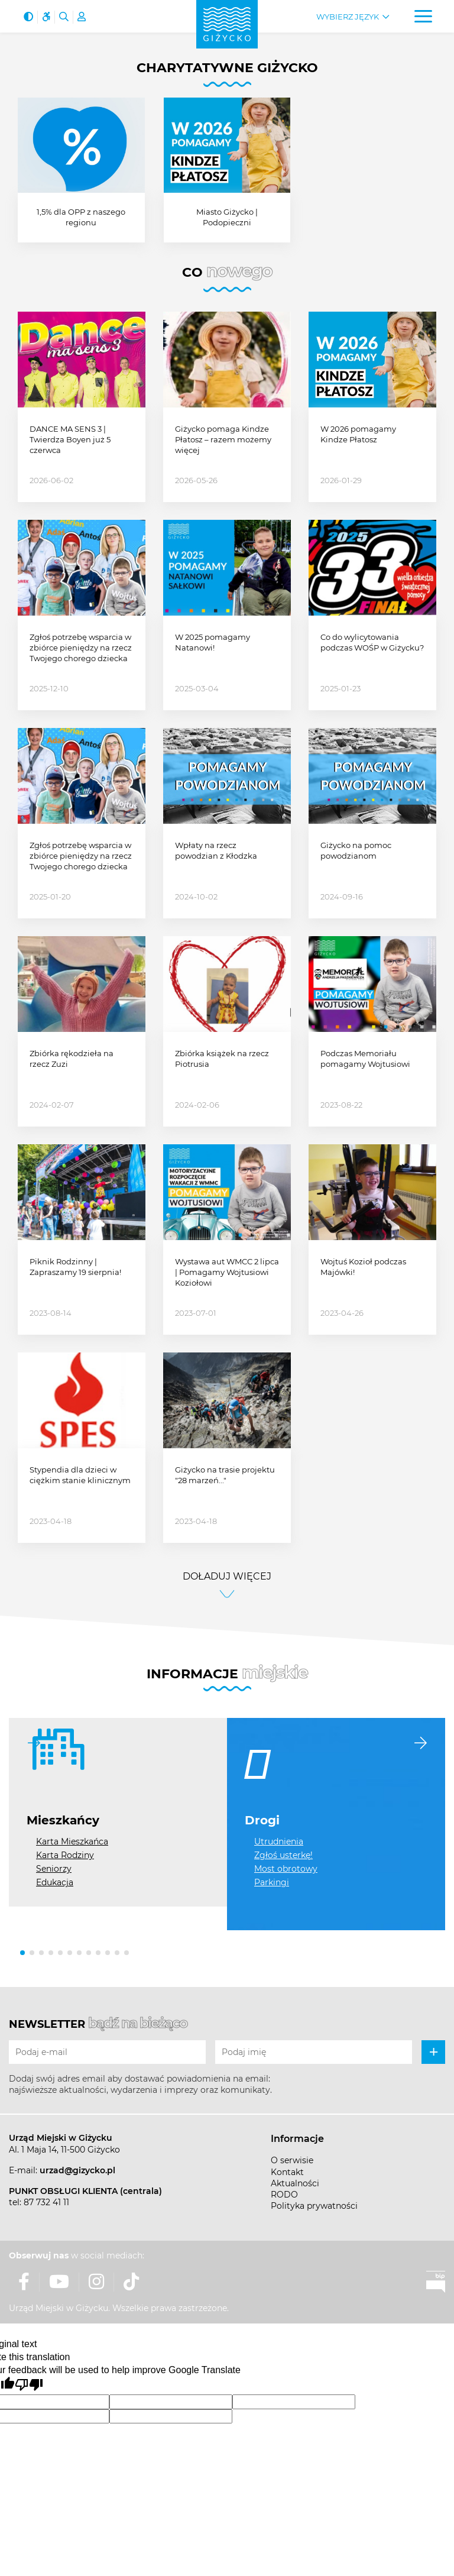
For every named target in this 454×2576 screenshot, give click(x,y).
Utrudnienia (278, 1841)
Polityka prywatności (314, 2205)
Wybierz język (347, 16)
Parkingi (271, 1882)
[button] (22, 1952)
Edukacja (54, 1882)
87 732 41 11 (46, 2202)
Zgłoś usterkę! (283, 1855)
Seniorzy (54, 1868)
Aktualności (295, 2183)
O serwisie (292, 2160)
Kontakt (287, 2172)
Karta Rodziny (65, 1855)
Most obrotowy (285, 1868)
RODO (284, 2194)
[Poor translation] (29, 2385)
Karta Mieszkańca (72, 1841)
